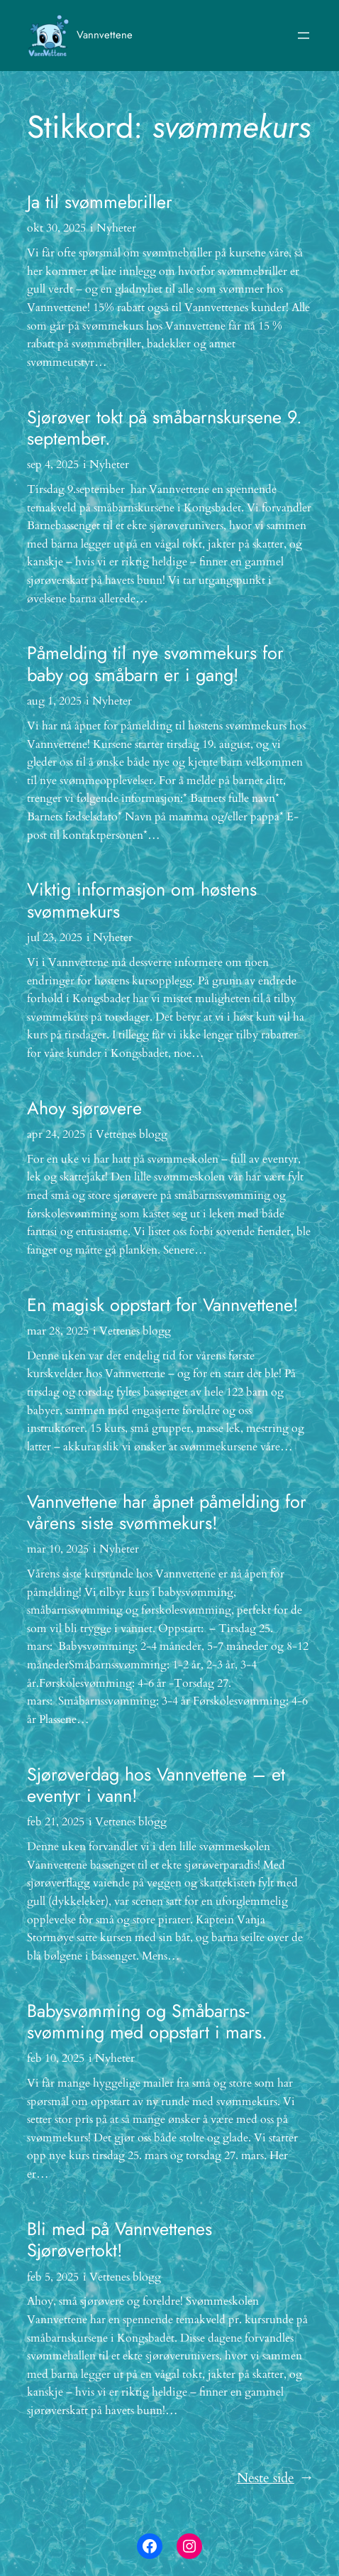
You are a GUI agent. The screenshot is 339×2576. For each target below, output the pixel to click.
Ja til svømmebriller (99, 201)
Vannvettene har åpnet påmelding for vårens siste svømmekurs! (166, 1512)
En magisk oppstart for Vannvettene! (163, 1304)
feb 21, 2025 (55, 1822)
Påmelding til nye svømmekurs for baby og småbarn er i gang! (155, 663)
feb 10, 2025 (55, 2058)
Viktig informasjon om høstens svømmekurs (142, 900)
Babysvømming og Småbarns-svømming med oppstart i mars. (147, 2021)
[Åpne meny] (303, 35)
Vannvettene (105, 35)
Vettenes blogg (131, 1134)
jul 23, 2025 (54, 937)
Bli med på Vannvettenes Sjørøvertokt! (119, 2239)
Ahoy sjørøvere (84, 1108)
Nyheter (116, 228)
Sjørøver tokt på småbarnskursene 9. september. (164, 428)
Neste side (274, 2478)
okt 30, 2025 (56, 228)
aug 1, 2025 (54, 701)
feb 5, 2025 (53, 2277)
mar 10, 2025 (58, 1549)
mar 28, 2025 (58, 1331)
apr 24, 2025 (56, 1134)
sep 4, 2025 (53, 464)
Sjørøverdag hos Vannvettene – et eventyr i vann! (156, 1785)
